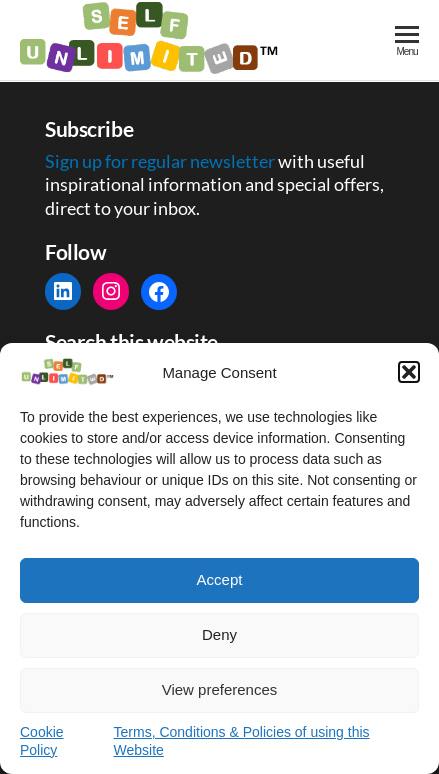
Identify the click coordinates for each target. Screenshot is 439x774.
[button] (409, 372)
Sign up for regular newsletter (161, 161)
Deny (219, 634)
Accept (220, 579)
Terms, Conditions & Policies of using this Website (242, 741)
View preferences (220, 689)
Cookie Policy (42, 741)
